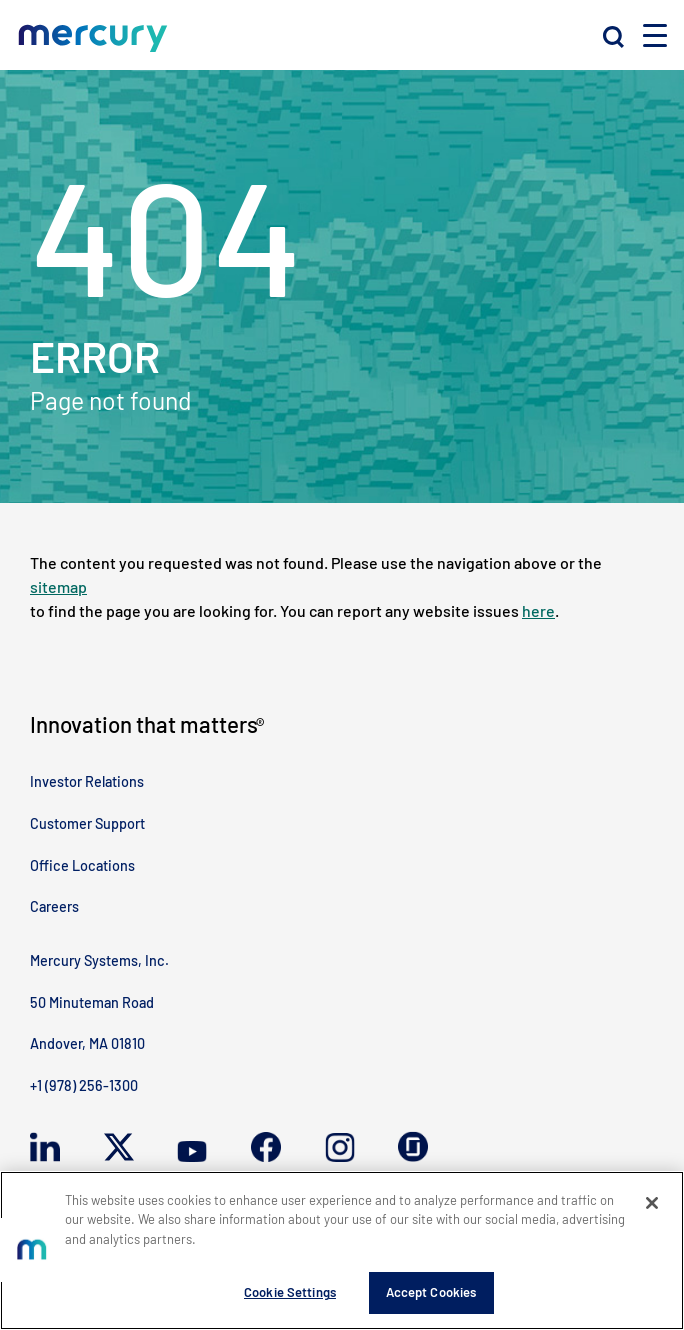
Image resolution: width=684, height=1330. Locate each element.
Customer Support (87, 823)
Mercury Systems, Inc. (99, 960)
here (538, 610)
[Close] (652, 1203)
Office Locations (82, 865)
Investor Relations (87, 781)
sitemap (58, 586)
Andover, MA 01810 (87, 1043)
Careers (54, 906)
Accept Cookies (431, 1292)
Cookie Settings (290, 1292)
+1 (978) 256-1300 (84, 1085)
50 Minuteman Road (92, 1002)
